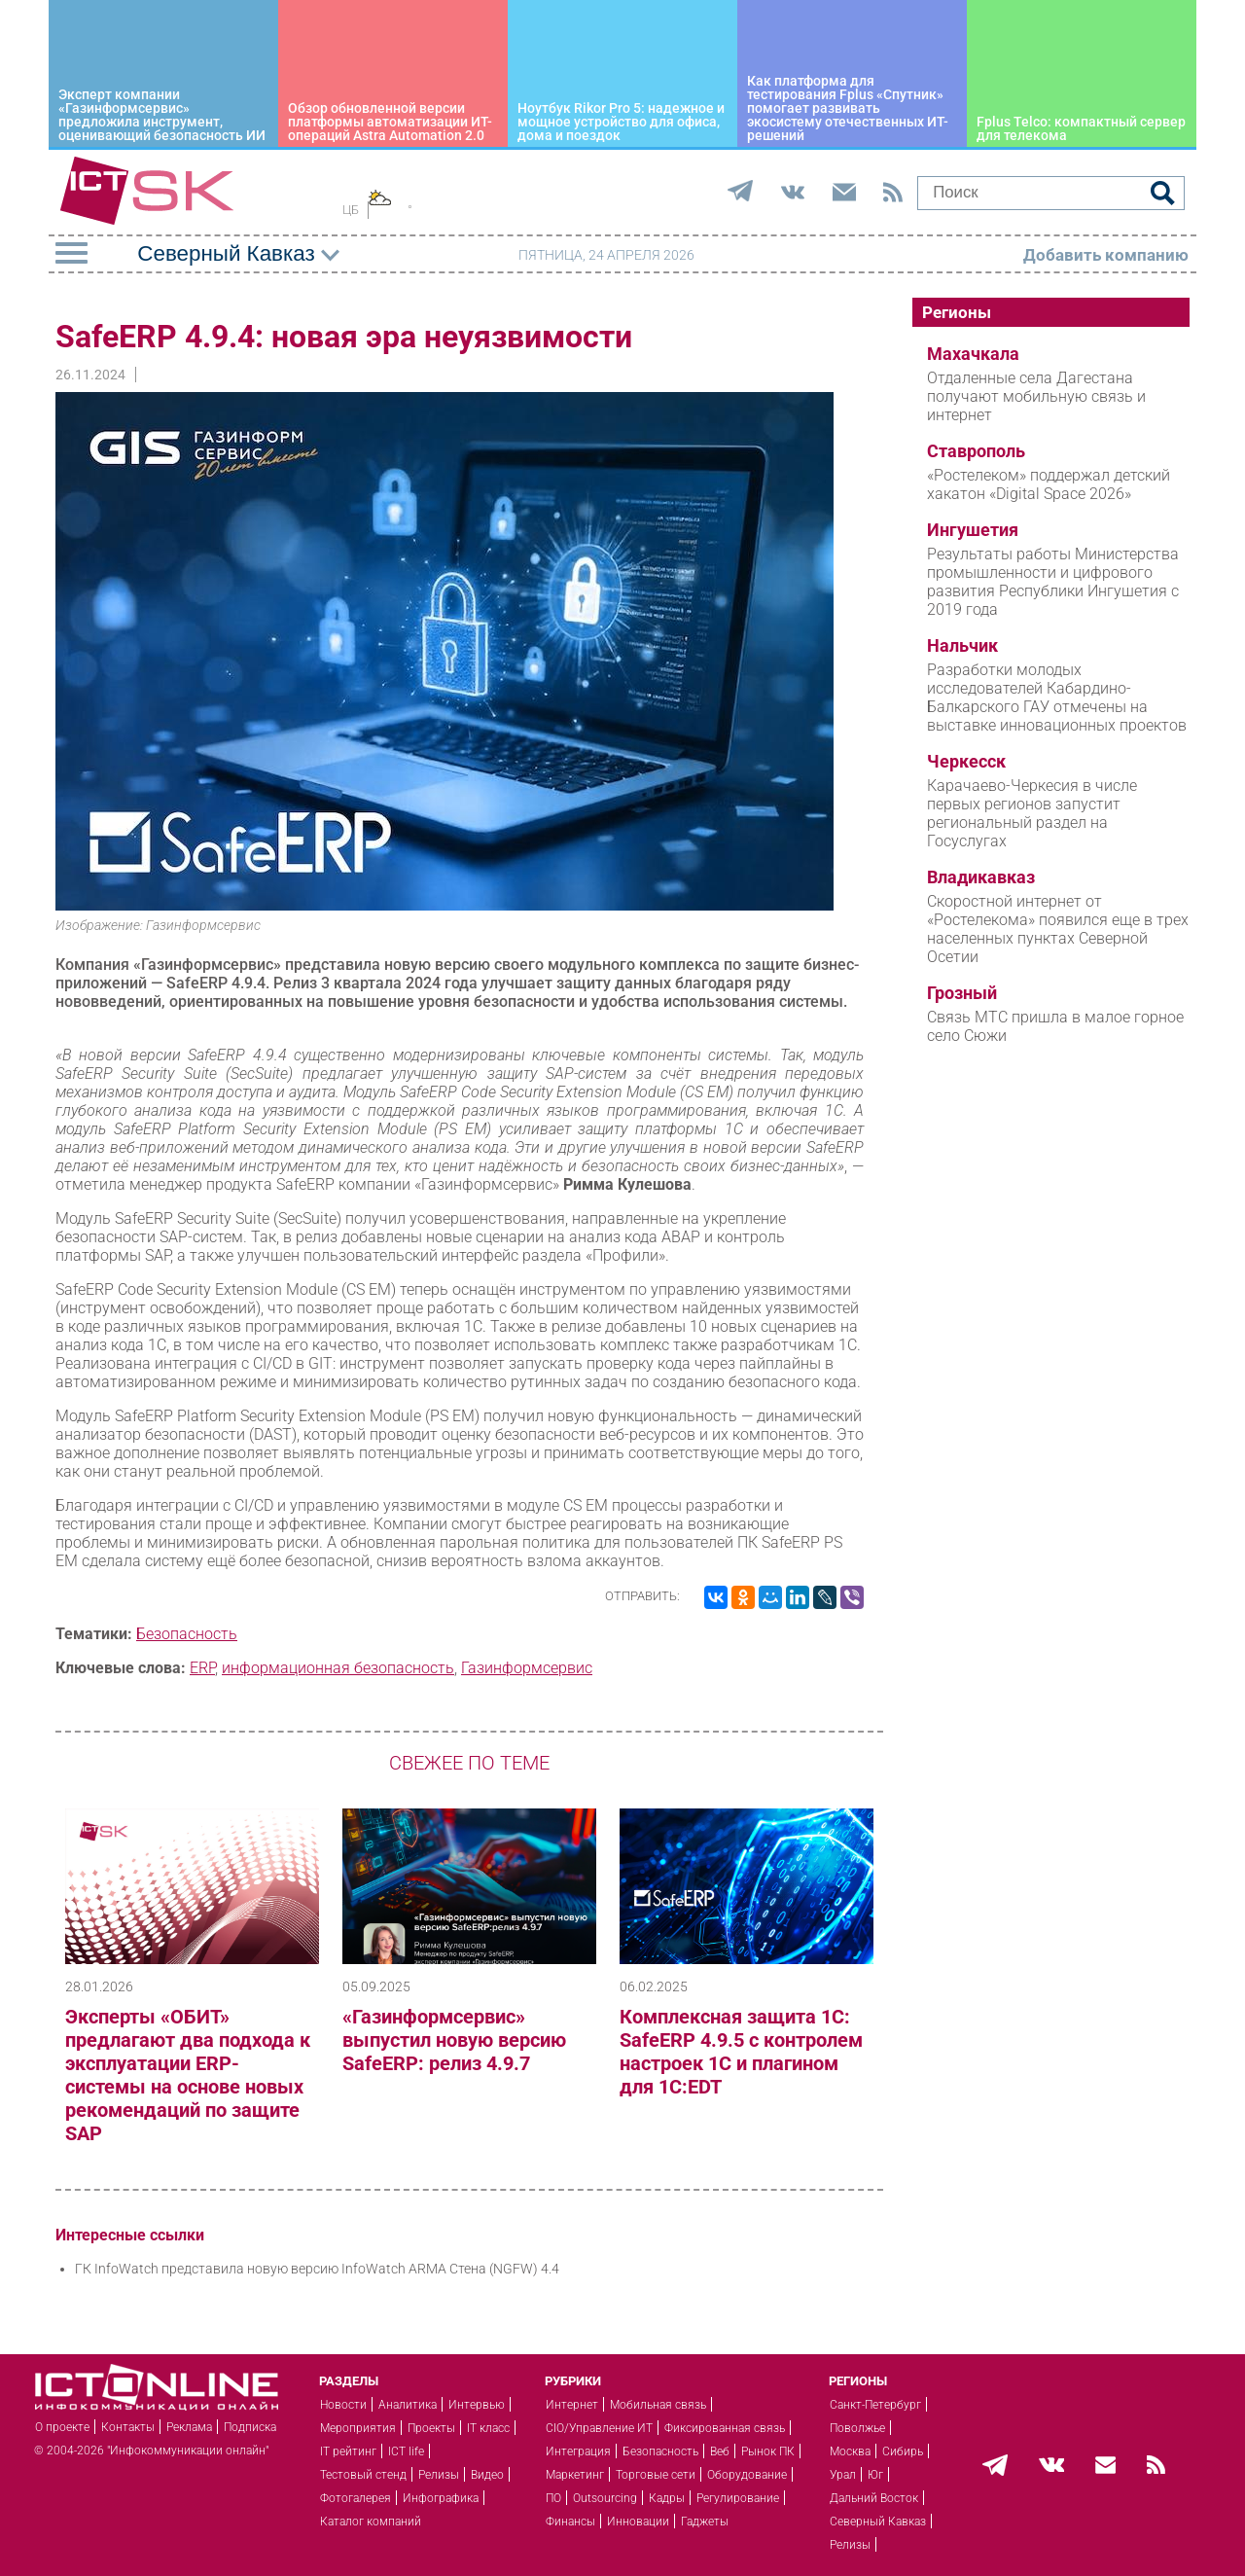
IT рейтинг (348, 2451)
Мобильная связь (658, 2405)
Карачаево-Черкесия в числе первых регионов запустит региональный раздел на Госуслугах (1032, 813)
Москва (850, 2451)
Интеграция (578, 2451)
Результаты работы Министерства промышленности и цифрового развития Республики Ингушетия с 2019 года (1053, 582)
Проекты (431, 2428)
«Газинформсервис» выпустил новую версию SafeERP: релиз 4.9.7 (454, 2040)
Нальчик (962, 646)
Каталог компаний (370, 2521)
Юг (875, 2475)
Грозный (962, 993)
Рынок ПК (768, 2451)
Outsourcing (605, 2498)
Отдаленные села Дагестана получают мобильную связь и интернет (1036, 396)
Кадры (667, 2498)
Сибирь (902, 2451)
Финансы (570, 2521)
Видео (487, 2475)
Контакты (128, 2427)
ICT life (406, 2451)
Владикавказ (981, 877)
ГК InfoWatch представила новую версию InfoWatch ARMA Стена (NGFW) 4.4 (317, 2268)
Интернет (572, 2405)
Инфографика (441, 2498)
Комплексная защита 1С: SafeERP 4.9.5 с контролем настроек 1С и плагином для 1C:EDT (741, 2051)
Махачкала (973, 354)
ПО (553, 2498)
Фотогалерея (355, 2498)
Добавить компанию (1106, 255)
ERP (202, 1668)
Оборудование (747, 2475)
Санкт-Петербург (875, 2405)
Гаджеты (705, 2521)
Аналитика (407, 2405)
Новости (343, 2405)
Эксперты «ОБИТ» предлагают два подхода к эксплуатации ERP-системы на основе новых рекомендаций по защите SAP (187, 2075)
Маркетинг (575, 2475)
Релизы (438, 2475)
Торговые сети (655, 2475)
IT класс (488, 2428)
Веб (719, 2451)
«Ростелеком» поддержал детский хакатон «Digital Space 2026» (1048, 484)
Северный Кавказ (878, 2521)
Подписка (250, 2427)
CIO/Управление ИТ (599, 2428)
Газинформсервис (526, 1668)
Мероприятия (358, 2428)
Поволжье (857, 2428)
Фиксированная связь (724, 2428)
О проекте (62, 2427)
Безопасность (186, 1634)
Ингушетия (972, 530)
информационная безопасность (338, 1668)
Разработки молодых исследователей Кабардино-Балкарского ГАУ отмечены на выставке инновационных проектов (1057, 697)
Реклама (189, 2427)
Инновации (638, 2521)
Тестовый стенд (363, 2475)
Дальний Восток (874, 2498)
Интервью (476, 2405)
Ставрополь (976, 451)
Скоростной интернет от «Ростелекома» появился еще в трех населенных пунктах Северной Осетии (1058, 929)
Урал (843, 2475)
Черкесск (966, 761)
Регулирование (737, 2498)
